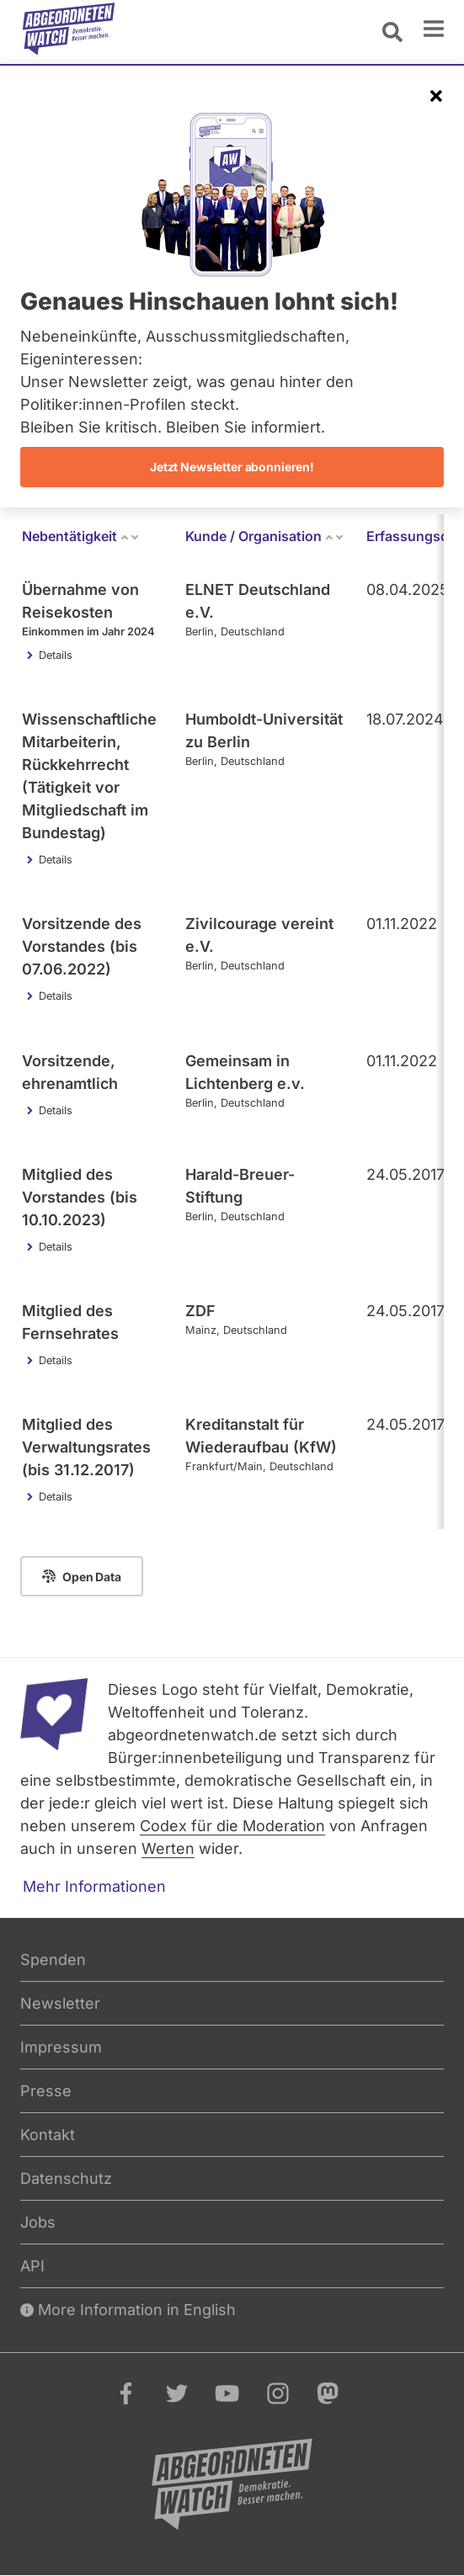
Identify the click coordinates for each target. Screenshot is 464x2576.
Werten (168, 1848)
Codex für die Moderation (232, 1826)
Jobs (38, 2222)
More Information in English (128, 2309)
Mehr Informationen (94, 1886)
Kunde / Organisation (264, 536)
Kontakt (47, 2134)
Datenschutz (66, 2178)
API (32, 2266)
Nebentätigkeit (81, 536)
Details (55, 655)
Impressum (61, 2047)
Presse (46, 2091)
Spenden (53, 1959)
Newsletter (60, 2003)
